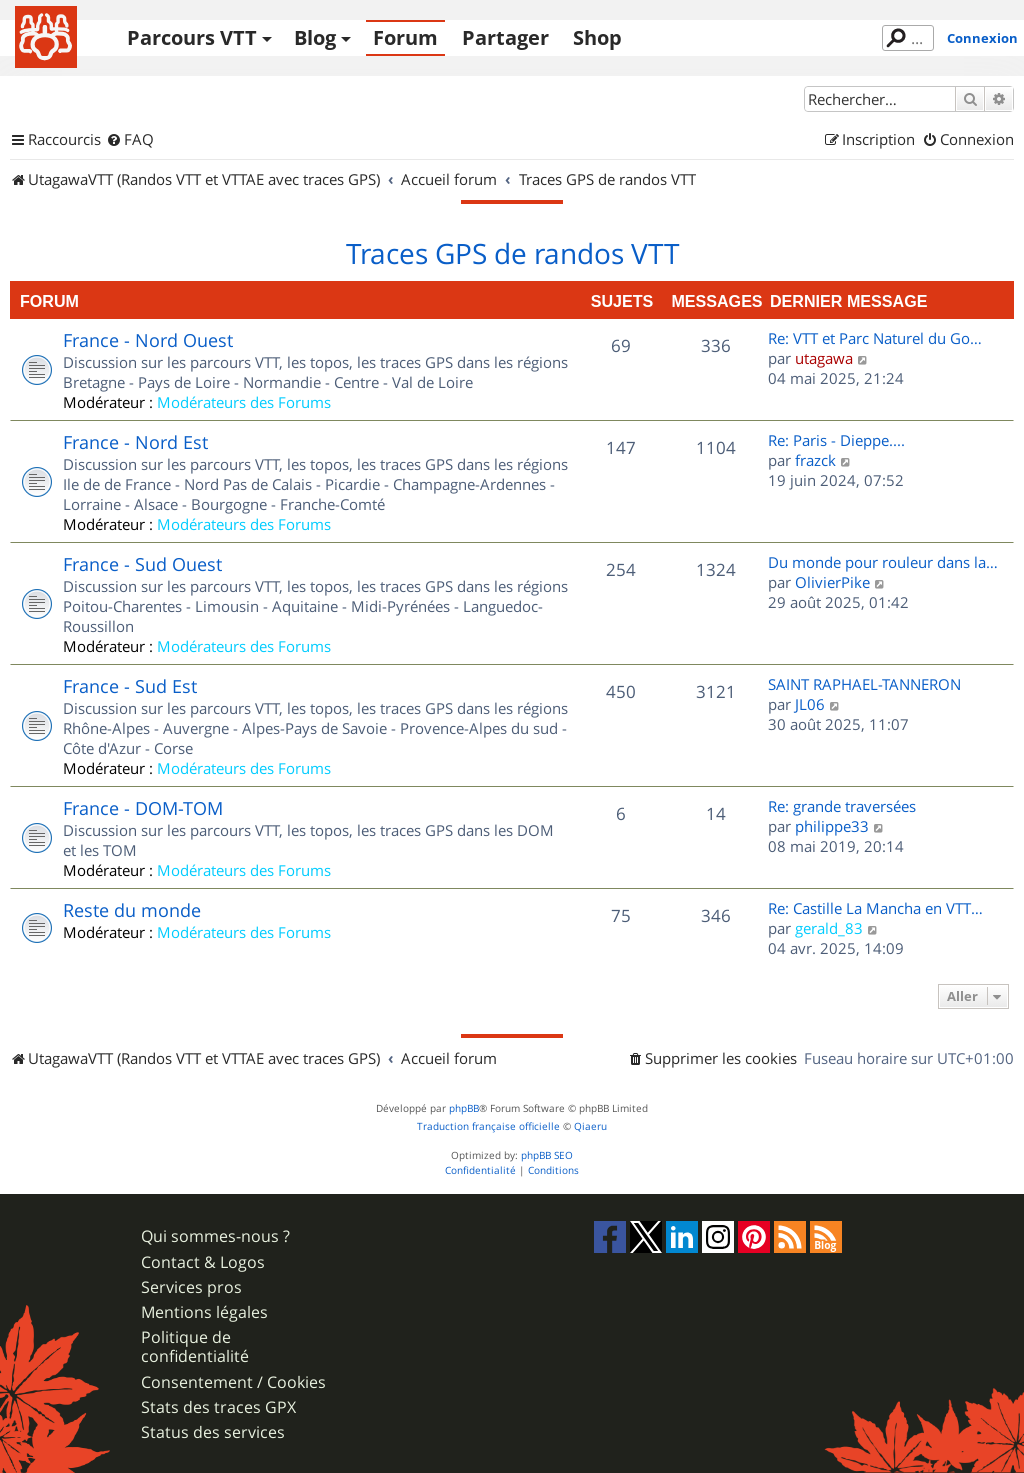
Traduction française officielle (488, 1126)
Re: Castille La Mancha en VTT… (875, 908)
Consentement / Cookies (233, 1382)
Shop (597, 37)
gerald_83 (829, 928)
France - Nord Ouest (148, 340)
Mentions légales (204, 1312)
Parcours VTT (192, 37)
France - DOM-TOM (143, 808)
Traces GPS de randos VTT (512, 254)
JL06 (810, 704)
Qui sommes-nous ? (215, 1236)
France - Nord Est (135, 442)
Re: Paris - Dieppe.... (836, 440)
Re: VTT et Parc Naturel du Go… (875, 338)
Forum (405, 37)
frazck (815, 460)
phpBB (464, 1108)
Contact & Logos (203, 1262)
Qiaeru (590, 1126)
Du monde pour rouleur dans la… (883, 562)
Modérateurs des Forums (244, 402)
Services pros (191, 1287)
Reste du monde (132, 910)
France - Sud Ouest (142, 564)
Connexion (982, 38)
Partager (505, 37)
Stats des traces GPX (218, 1407)
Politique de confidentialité (195, 1347)
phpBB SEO (547, 1155)
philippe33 (832, 826)
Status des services (213, 1432)
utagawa (824, 358)
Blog (315, 37)
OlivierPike (832, 582)
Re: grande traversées (842, 806)
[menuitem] (130, 140)
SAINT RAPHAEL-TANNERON (864, 684)
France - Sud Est (130, 686)
